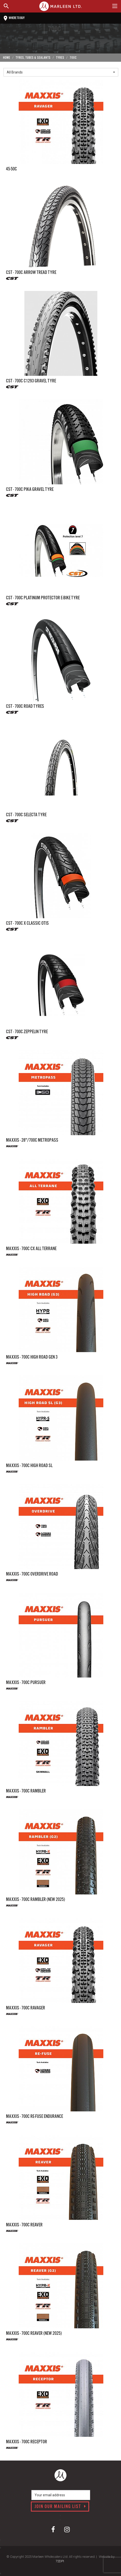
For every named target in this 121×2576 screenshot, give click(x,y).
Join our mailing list (60, 2507)
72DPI (60, 2561)
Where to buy (14, 18)
